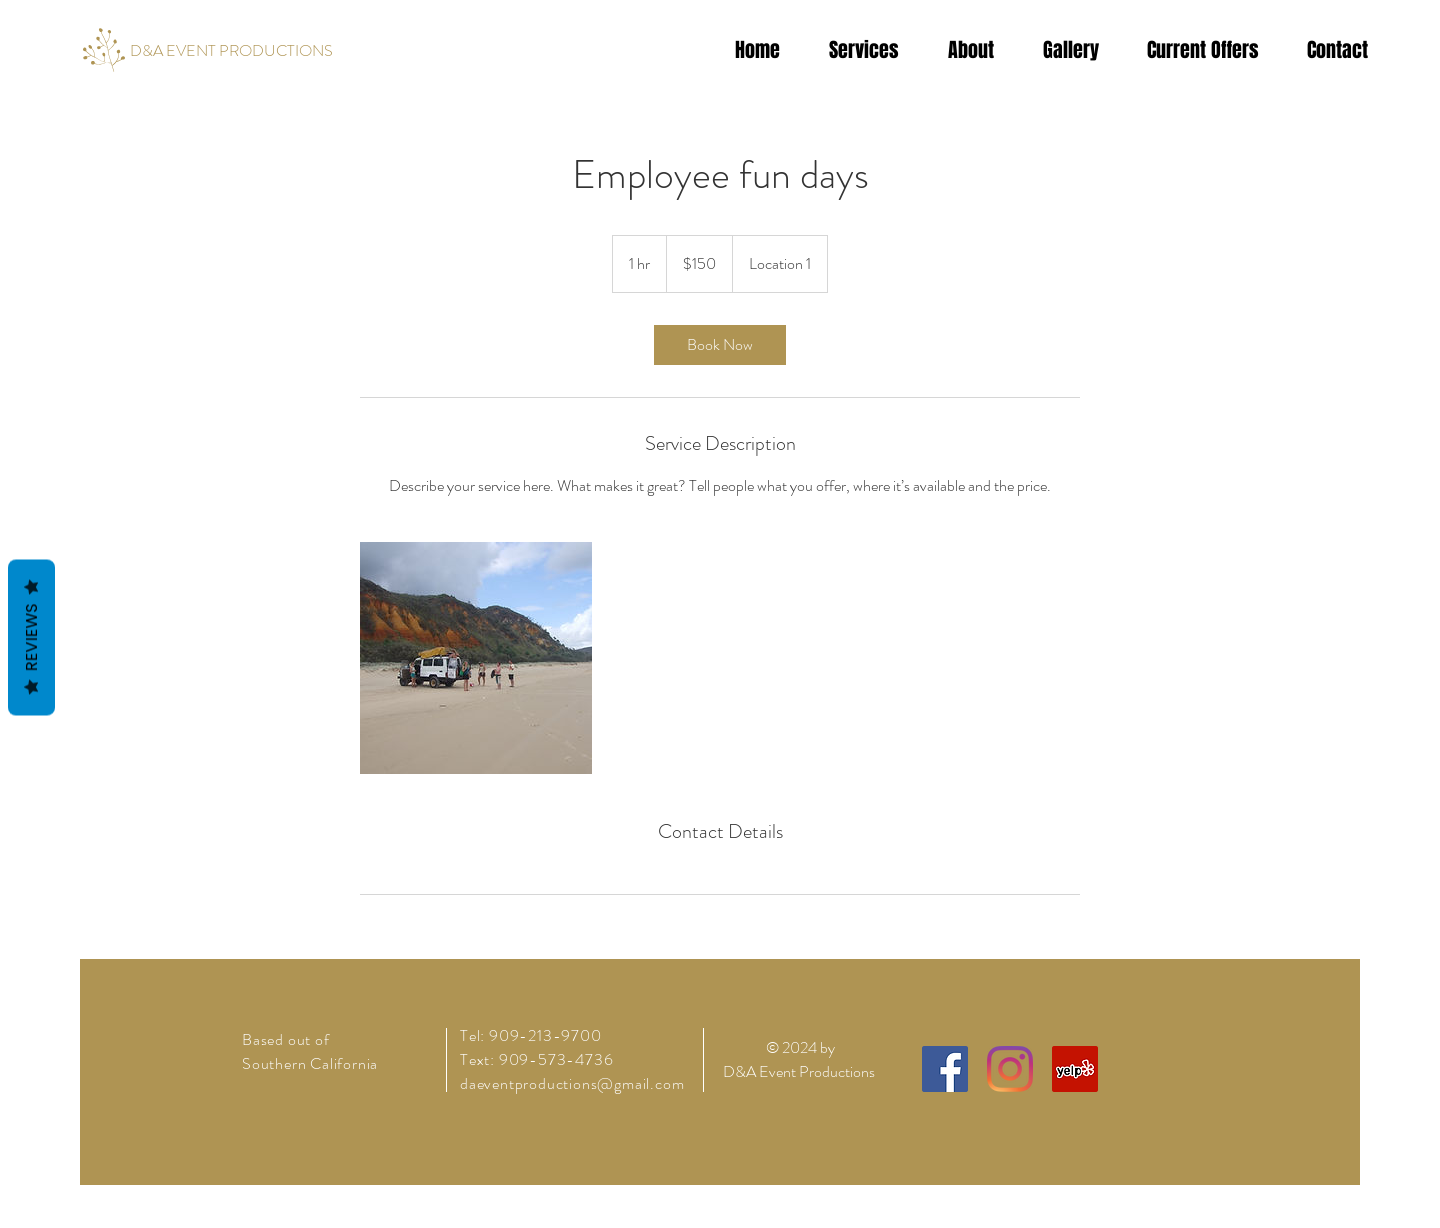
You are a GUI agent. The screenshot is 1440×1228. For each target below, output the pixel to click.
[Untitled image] (476, 658)
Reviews (31, 638)
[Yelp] (1075, 1069)
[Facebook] (945, 1069)
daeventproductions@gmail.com (572, 1083)
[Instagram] (1010, 1069)
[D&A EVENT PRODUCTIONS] (231, 51)
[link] (720, 345)
